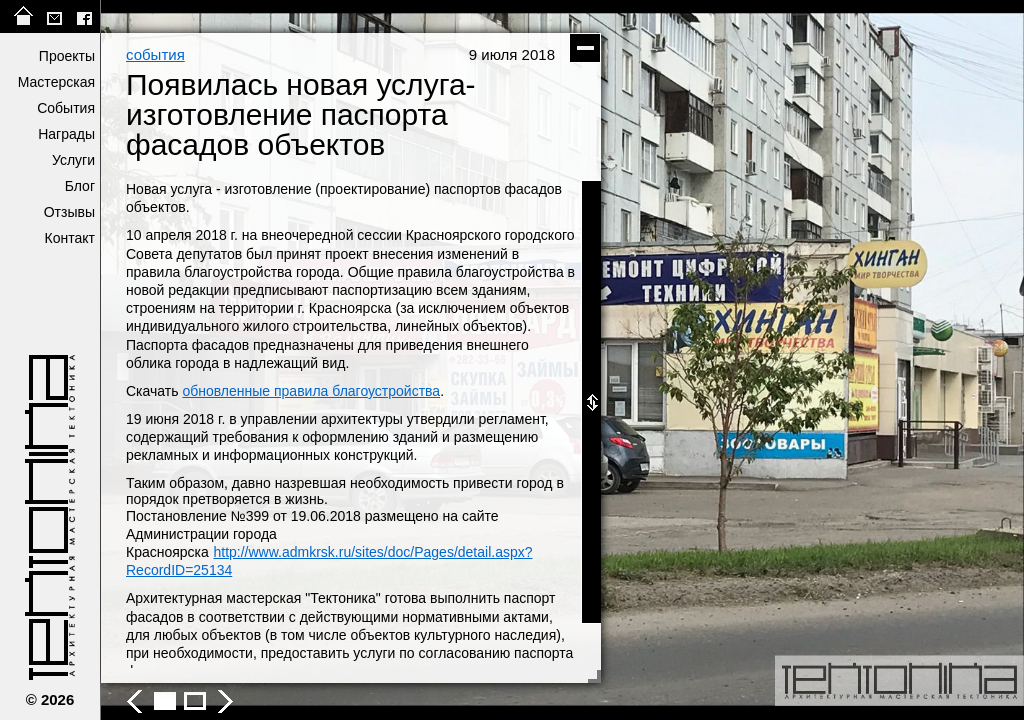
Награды (66, 134)
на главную (24, 16)
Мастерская (56, 82)
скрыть (585, 48)
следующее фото (793, 360)
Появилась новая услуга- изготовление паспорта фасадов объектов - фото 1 (165, 701)
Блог (80, 186)
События (66, 108)
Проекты (67, 56)
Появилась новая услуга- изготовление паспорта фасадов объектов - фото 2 (195, 701)
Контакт (70, 238)
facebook (84, 16)
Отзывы (69, 212)
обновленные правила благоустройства (311, 391)
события (155, 54)
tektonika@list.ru (54, 16)
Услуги (73, 160)
